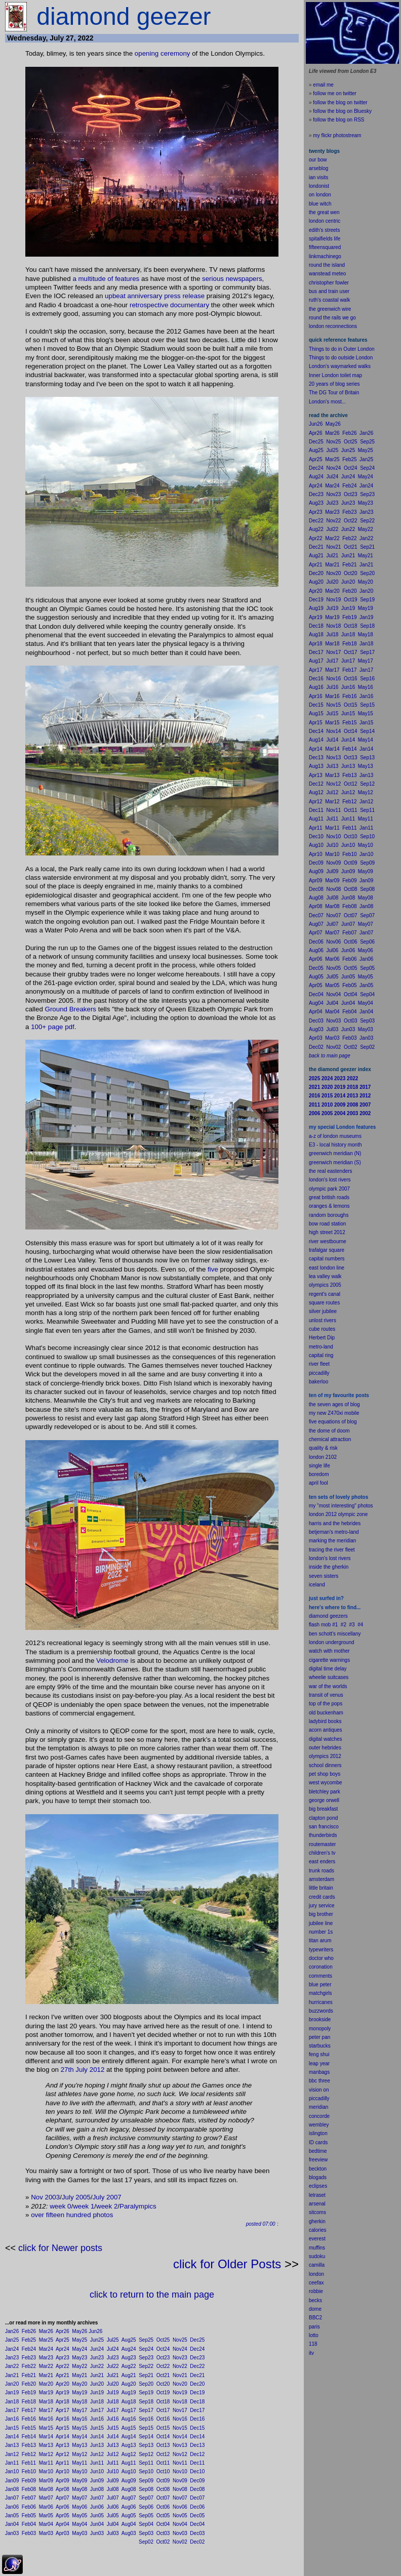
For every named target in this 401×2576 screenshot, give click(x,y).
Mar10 (46, 2471)
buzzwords (321, 2011)
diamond (318, 1616)
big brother (321, 1914)
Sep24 (146, 2349)
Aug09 (129, 2480)
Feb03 (29, 2533)
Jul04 (113, 2524)
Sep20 (146, 2384)
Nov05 (180, 2515)
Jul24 (113, 2349)
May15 (79, 2428)
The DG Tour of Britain (334, 392)
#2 (343, 1624)
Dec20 (197, 2384)
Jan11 (12, 2463)
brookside (320, 2019)
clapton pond (323, 1818)
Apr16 (62, 2419)
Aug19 (129, 2392)
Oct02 (163, 2542)
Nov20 (180, 2384)
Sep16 (146, 2419)
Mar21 (46, 2375)
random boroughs (328, 1215)
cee (313, 2282)
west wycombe (325, 1782)
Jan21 (12, 2375)
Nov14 (180, 2436)
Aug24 (129, 2349)
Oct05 (163, 2515)
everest (317, 2238)
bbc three (319, 2080)
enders (328, 1861)
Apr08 (62, 2489)
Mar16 (46, 2419)
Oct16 (163, 2419)
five (213, 1269)
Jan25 (12, 2340)
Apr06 (62, 2507)
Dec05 (197, 2515)
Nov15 (180, 2428)
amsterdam (321, 1879)
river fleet (319, 1364)
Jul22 (113, 2366)
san (313, 1826)
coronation (321, 1967)
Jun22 (97, 2366)
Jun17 (97, 2410)
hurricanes (321, 2002)
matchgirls (320, 1993)
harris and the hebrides (334, 1523)
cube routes (322, 1329)
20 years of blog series (334, 384)
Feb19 (29, 2392)
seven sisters (323, 1576)
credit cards (322, 1897)
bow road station (327, 1223)
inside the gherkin (328, 1567)
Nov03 (180, 2533)
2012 (335, 1756)
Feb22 (29, 2366)
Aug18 (129, 2401)
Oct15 (163, 2428)
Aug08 (129, 2489)
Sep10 (146, 2471)
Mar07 (46, 2498)
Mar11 (46, 2463)
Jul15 (113, 2428)
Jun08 (97, 2489)
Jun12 (97, 2454)
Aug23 (129, 2357)
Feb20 (29, 2384)
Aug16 (129, 2419)
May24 (79, 2349)
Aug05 (129, 2515)
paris (314, 2326)
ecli (312, 2186)
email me (323, 85)
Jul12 (113, 2454)
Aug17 (129, 2410)
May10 (79, 2471)
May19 (79, 2392)
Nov (37, 2197)
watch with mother (329, 1651)
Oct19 (163, 2392)
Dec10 (197, 2471)
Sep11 (146, 2463)
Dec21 (197, 2375)
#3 (352, 1624)
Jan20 (12, 2384)
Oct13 (163, 2445)
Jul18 (113, 2401)
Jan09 (12, 2480)
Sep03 (146, 2533)
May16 (79, 2419)
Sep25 (146, 2340)
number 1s (321, 1932)
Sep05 (146, 2515)
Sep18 (146, 2401)
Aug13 (129, 2445)
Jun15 (97, 2428)
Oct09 (163, 2480)
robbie (316, 2291)
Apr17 (62, 2410)
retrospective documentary (169, 305)
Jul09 (113, 2480)
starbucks (320, 2046)
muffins (317, 2248)
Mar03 (46, 2533)
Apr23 (62, 2357)
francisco (328, 1826)
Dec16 (197, 2419)
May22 (79, 2366)
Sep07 (146, 2498)
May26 (79, 2331)
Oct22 (163, 2366)
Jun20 (97, 2384)
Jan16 (12, 2419)
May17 (79, 2410)
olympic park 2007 (329, 1189)
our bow (318, 159)
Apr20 (62, 2384)
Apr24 (62, 2349)
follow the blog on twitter (340, 102)
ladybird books (325, 1721)
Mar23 (46, 2357)
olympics (319, 1756)
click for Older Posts (227, 2264)
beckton (318, 2169)
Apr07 (62, 2498)
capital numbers (327, 1258)
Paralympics (137, 2206)
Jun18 (97, 2401)
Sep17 (146, 2410)
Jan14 (12, 2436)
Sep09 (146, 2480)
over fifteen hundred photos (72, 2215)
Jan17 (12, 2410)
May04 (79, 2524)
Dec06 (197, 2507)
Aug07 (129, 2498)
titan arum (320, 1940)
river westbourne (327, 1241)
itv (311, 2353)
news (234, 278)
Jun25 (97, 2340)
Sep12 (146, 2454)
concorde (319, 2116)
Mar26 (46, 2331)
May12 (79, 2454)
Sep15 (146, 2428)
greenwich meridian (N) (335, 1153)
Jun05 (97, 2515)
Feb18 (29, 2401)
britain (326, 1888)
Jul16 (113, 2419)
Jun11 (97, 2463)
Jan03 (12, 2533)
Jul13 (113, 2445)
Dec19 (197, 2392)
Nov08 (180, 2489)
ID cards (318, 2142)
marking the (322, 1540)
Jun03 (97, 2533)
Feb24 (29, 2349)
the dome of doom (329, 1431)
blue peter (320, 1984)
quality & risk (323, 1448)
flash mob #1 (323, 1624)
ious (218, 278)
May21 (79, 2375)
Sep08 (146, 2489)
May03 (79, 2533)
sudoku (317, 2256)
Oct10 (163, 2471)
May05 (79, 2515)
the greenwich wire (330, 309)
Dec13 (197, 2445)
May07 (79, 2498)
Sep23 (146, 2357)
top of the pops (325, 1703)
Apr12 (62, 2454)
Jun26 (95, 2331)
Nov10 (180, 2471)
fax (320, 2282)
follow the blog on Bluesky (342, 111)
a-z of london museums (335, 1136)
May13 (79, 2445)
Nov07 (180, 2498)
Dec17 (197, 2410)
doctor (316, 1958)
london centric (324, 221)
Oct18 (163, 2401)
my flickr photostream (337, 135)
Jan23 (12, 2357)
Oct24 (163, 2349)
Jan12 (12, 2454)
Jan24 (12, 2349)
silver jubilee (323, 1311)
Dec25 (197, 2340)
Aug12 (129, 2454)
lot (311, 2335)
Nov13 (180, 2445)
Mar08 (46, 2489)
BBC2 (315, 2317)
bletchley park (324, 1791)
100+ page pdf (52, 1027)
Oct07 (163, 2498)
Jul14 (113, 2436)
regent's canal (324, 1294)
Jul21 (113, 2375)
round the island (327, 265)
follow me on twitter (334, 93)
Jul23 (113, 2357)
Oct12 (163, 2454)
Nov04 (180, 2524)
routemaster (322, 1844)
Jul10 (113, 2471)
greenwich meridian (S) (335, 1162)
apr (312, 1483)
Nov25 (180, 2340)
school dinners (325, 1765)
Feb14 (29, 2436)
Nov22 (180, 2366)
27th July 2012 (83, 2069)
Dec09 (197, 2480)
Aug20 (129, 2384)
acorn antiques (325, 1730)
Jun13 (97, 2445)
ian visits (318, 177)
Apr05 (62, 2515)
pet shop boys (324, 1774)
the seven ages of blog (334, 1404)
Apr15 (62, 2428)
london (316, 1642)
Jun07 (97, 2498)
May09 (79, 2480)
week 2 (106, 2206)
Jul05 (113, 2515)
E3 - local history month (335, 1145)
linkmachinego (325, 256)
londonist (319, 186)
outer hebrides (325, 1747)
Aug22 (129, 2366)
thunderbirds (323, 1835)
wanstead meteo (327, 273)
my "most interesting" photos (341, 1505)
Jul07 (113, 2498)
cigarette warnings (329, 1660)
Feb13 (29, 2445)
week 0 (60, 2206)
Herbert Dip (322, 1337)
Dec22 (197, 2366)
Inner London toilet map (335, 375)
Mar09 (46, 2480)
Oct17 (163, 2410)
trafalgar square (326, 1250)
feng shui (319, 2054)
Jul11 (113, 2463)
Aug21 (129, 2375)
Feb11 (29, 2463)
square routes (324, 1302)
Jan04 (12, 2524)
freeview (318, 2159)
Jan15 (12, 2428)
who (329, 1958)
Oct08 (163, 2489)
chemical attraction (330, 1439)
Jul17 (113, 2410)
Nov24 (180, 2349)
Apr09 (62, 2480)
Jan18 (12, 2401)
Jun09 (97, 2480)
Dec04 (197, 2524)
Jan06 (12, 2507)
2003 (52, 2197)
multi (85, 278)
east (313, 1861)
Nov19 (180, 2392)
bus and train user (329, 291)
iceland (317, 1584)
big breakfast (323, 1809)
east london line (326, 1268)
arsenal (317, 2203)
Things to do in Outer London (342, 349)
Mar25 (46, 2340)
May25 (79, 2340)
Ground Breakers (71, 1009)
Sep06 (146, 2507)
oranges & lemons (329, 1206)
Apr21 (62, 2375)
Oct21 (163, 2375)
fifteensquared (325, 247)
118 (313, 2344)
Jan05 (12, 2515)
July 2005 (76, 2197)
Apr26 (62, 2331)
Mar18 (46, 2401)
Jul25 (113, 2340)
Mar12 (46, 2454)
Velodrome (112, 1660)
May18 (79, 2401)
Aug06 (129, 2507)
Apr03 (62, 2533)
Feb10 (29, 2471)
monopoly (320, 2028)
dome (315, 2309)
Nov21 (180, 2375)
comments (320, 1976)
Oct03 (163, 2533)
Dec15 (197, 2428)
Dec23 (197, 2357)
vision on (319, 2090)
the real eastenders (330, 1171)
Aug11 (129, 2463)
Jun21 (97, 2375)
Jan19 (12, 2392)
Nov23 (180, 2357)
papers (252, 278)
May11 (79, 2463)
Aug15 (129, 2428)
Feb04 (29, 2524)
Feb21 (29, 2375)
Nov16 (180, 2419)
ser (207, 278)
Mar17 (46, 2410)
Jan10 (12, 2471)
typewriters (321, 1949)
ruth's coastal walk (329, 300)
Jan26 (12, 2331)
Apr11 (62, 2463)
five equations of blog (333, 1421)
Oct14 (163, 2436)
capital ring (321, 1355)
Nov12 (180, 2454)
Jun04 (97, 2524)
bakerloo (318, 1381)
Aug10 (129, 2471)
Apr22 (62, 2366)
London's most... (327, 401)
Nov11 (180, 2463)
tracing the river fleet (332, 1549)
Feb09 (29, 2480)
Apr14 (62, 2436)
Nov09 (180, 2480)
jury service (322, 1905)
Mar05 (46, 2515)
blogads (318, 2177)
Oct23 (163, 2357)
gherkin (317, 2221)
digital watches (325, 1739)
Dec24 (197, 2349)
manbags (319, 2072)
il (317, 1483)
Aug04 (129, 2524)
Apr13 (62, 2445)
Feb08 (29, 2489)
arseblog (318, 168)
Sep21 (146, 2375)
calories (317, 2230)
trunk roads (321, 1870)
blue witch (320, 204)
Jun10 (97, 2471)
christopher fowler (329, 282)
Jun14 (97, 2436)
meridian (346, 1540)
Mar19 (46, 2392)
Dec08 (197, 2489)
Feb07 (29, 2498)
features (127, 278)
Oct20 (163, 2384)
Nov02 (180, 2542)
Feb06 (29, 2507)
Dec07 (197, 2498)
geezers (339, 1616)
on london (320, 194)
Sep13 (146, 2445)
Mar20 (46, 2384)
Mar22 (46, 2366)
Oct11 (163, 2463)
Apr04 (62, 2524)
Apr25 (62, 2340)
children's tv (322, 1853)
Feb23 (29, 2357)
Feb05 (29, 2515)
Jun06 (97, 2507)
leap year (319, 2063)
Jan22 (12, 2366)
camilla (317, 2265)
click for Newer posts (60, 2248)
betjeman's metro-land (334, 1532)
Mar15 (46, 2428)
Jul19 (113, 2392)
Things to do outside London (341, 357)
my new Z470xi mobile (334, 1413)
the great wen (324, 212)
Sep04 (146, 2524)
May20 (79, 2384)
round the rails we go (332, 317)
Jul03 (113, 2533)
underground (340, 1642)
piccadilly (319, 1373)
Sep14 (146, 2436)
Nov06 (180, 2507)
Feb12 (29, 2454)
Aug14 (129, 2436)
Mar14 (46, 2436)
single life (319, 1465)
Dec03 (197, 2533)
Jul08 (113, 2489)
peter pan (319, 2037)
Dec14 (197, 2436)
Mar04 (46, 2524)
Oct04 (163, 2524)
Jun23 (97, 2357)
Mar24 (46, 2349)
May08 (79, 2489)
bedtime (318, 2151)
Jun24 (97, 2349)
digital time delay (327, 1668)
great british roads (329, 1197)
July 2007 (107, 2197)
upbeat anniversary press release (155, 296)
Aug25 (129, 2340)
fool (324, 1483)
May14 (79, 2436)
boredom (319, 1474)
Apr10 (62, 2471)
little (313, 1888)
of (110, 278)
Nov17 (180, 2410)
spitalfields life (324, 238)
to (316, 2335)
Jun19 (97, 2392)
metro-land (321, 1347)
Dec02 (197, 2542)
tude (99, 278)
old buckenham (326, 1712)
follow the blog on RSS (338, 119)
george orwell (324, 1800)
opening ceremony (162, 53)
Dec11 (197, 2463)
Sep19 (146, 2392)
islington (318, 2133)
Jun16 (97, 2419)
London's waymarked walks (340, 366)
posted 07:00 (260, 2224)
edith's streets (324, 230)
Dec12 (197, 2454)
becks (315, 2300)
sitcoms (317, 2212)
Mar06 (46, 2507)
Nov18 (180, 2401)
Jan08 (12, 2489)
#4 (360, 1624)
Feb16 (29, 2419)
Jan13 (12, 2445)
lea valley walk (325, 1276)
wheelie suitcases (328, 1677)
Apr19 (62, 2392)
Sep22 (146, 2366)
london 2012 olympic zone (338, 1514)
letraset (317, 2195)
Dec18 (197, 2401)
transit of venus (326, 1695)
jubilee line (321, 1923)
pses (321, 2186)
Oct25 (163, 2340)
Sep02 (146, 2542)
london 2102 (323, 1457)
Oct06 (163, 2507)
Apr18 (62, 2401)
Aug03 (129, 2533)
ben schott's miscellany (335, 1634)
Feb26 (29, 2331)
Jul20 (113, 2384)
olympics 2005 (325, 1285)
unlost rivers (322, 1320)
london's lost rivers (330, 1179)
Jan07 (12, 2498)
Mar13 (46, 2445)
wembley (319, 2125)
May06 (79, 2507)
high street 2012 (327, 1232)
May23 (79, 2357)
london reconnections (333, 326)
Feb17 (29, 2410)
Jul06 (113, 2507)
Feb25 (29, 2340)
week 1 (83, 2206)
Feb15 (29, 2428)
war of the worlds (328, 1686)
